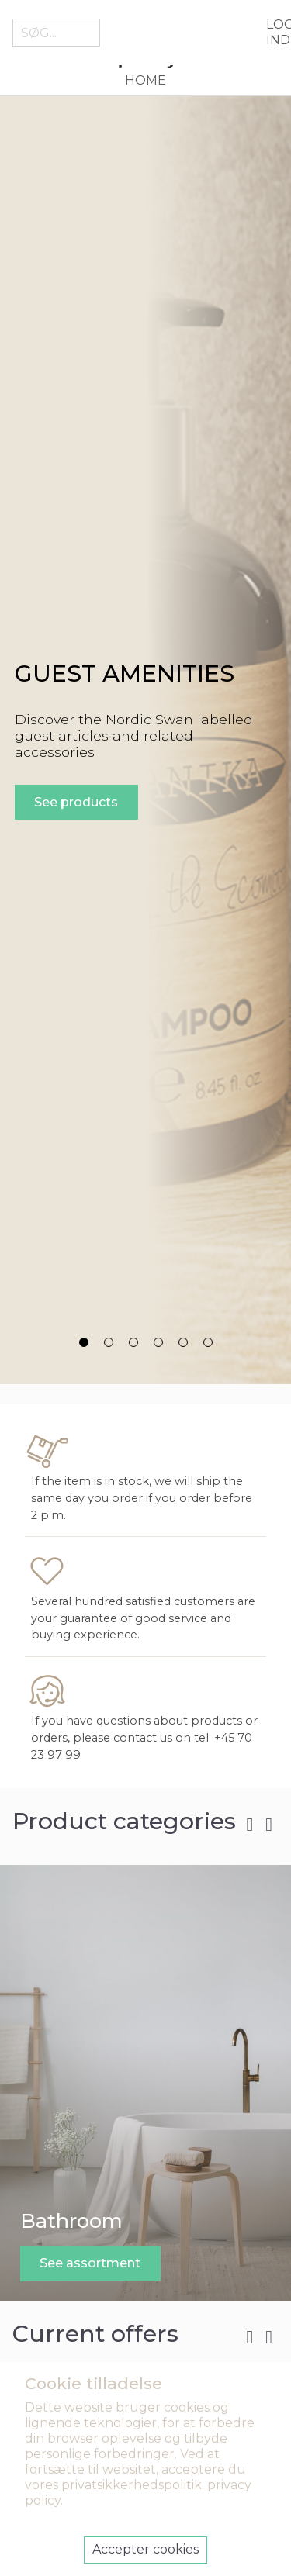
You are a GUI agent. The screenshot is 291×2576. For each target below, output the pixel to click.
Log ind (272, 32)
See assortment (90, 2263)
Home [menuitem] (145, 80)
